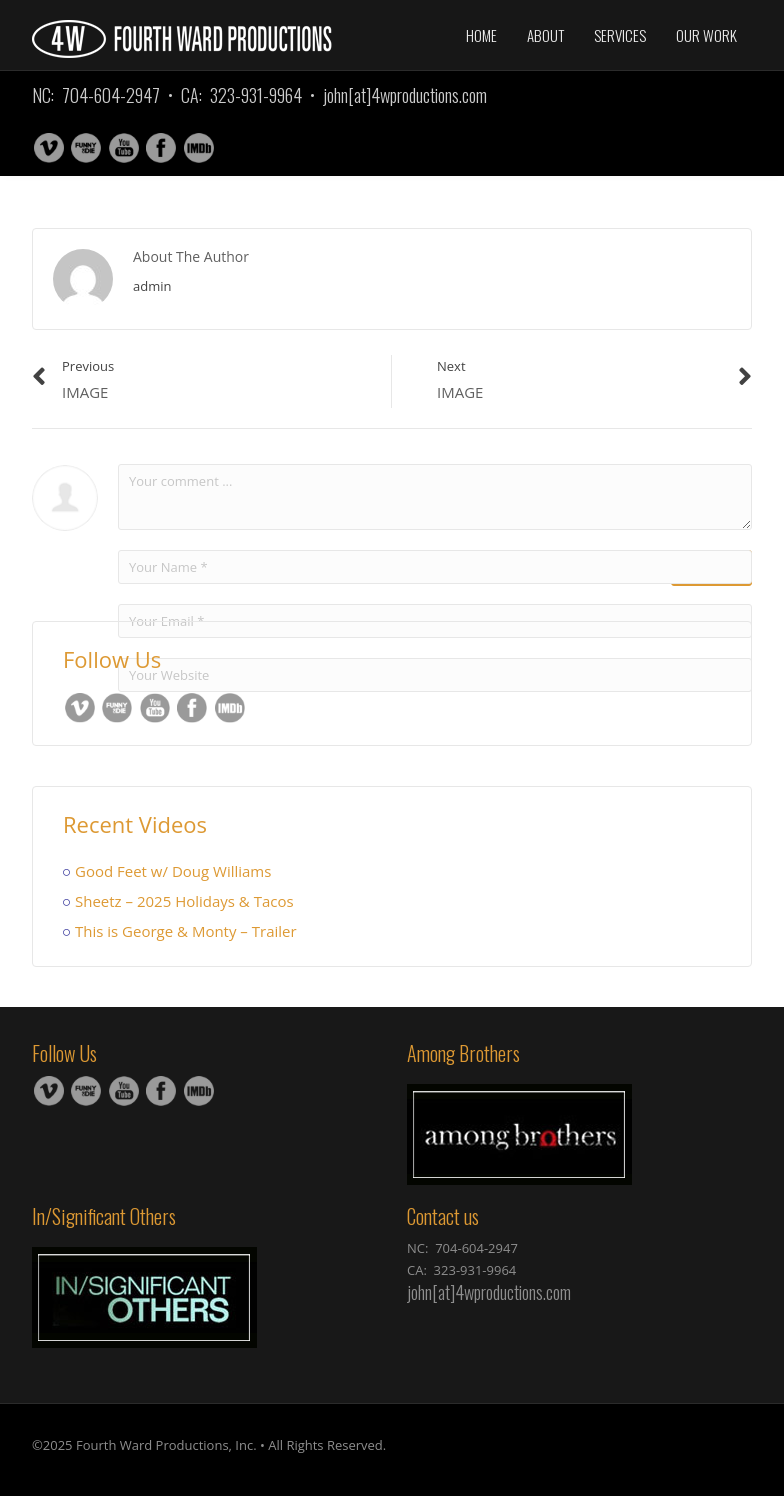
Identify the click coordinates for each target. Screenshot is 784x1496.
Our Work (706, 35)
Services (620, 35)
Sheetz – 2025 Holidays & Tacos (184, 901)
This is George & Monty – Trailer (186, 931)
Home (481, 35)
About (545, 35)
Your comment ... (435, 497)
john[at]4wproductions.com (405, 95)
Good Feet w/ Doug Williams (173, 871)
